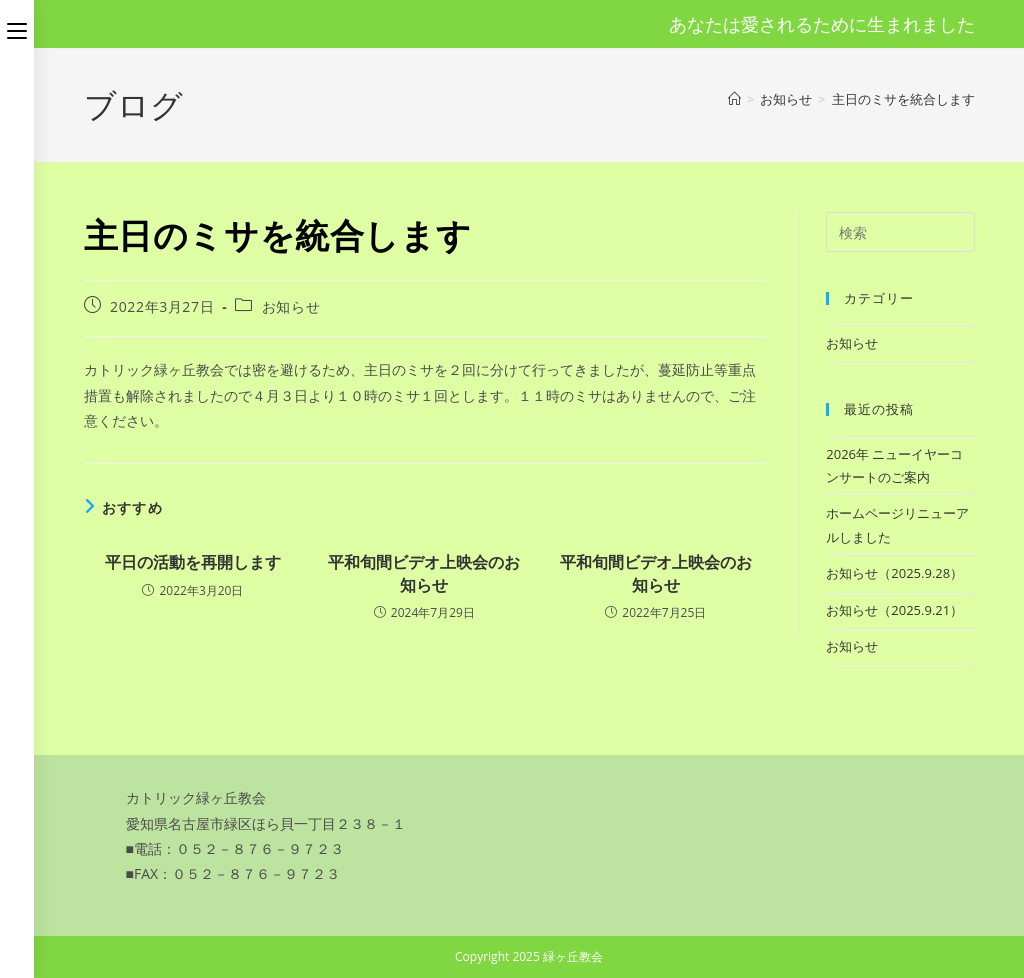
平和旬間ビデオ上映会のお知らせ (424, 573)
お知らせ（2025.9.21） (894, 610)
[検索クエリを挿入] (900, 232)
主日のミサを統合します (903, 99)
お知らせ (291, 306)
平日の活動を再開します (193, 562)
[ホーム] (734, 99)
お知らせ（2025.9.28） (894, 573)
